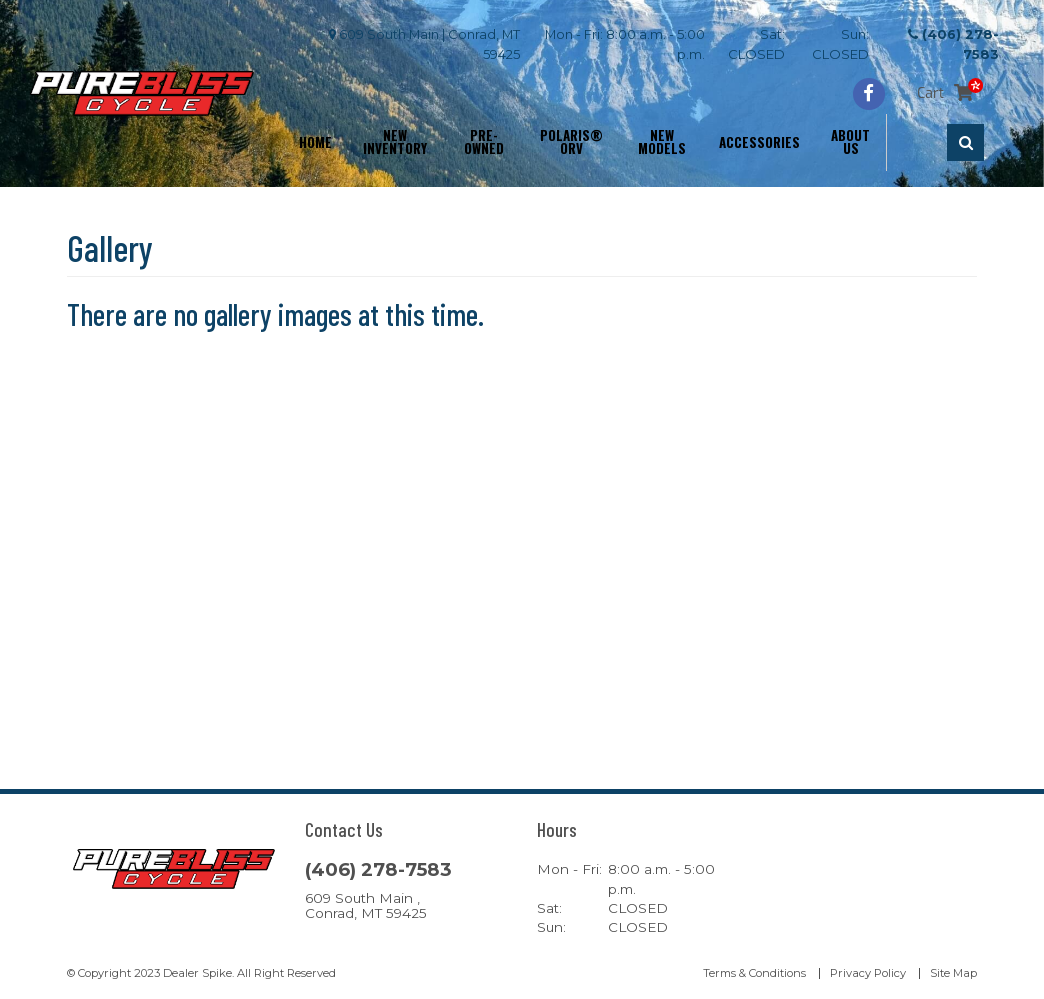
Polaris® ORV (571, 141)
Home (315, 142)
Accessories (759, 142)
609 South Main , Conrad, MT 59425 (366, 905)
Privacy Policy (868, 973)
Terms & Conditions (754, 973)
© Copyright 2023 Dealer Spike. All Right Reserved (201, 973)
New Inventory (395, 141)
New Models (662, 141)
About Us (850, 141)
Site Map (953, 973)
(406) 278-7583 (378, 869)
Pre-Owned (484, 141)
